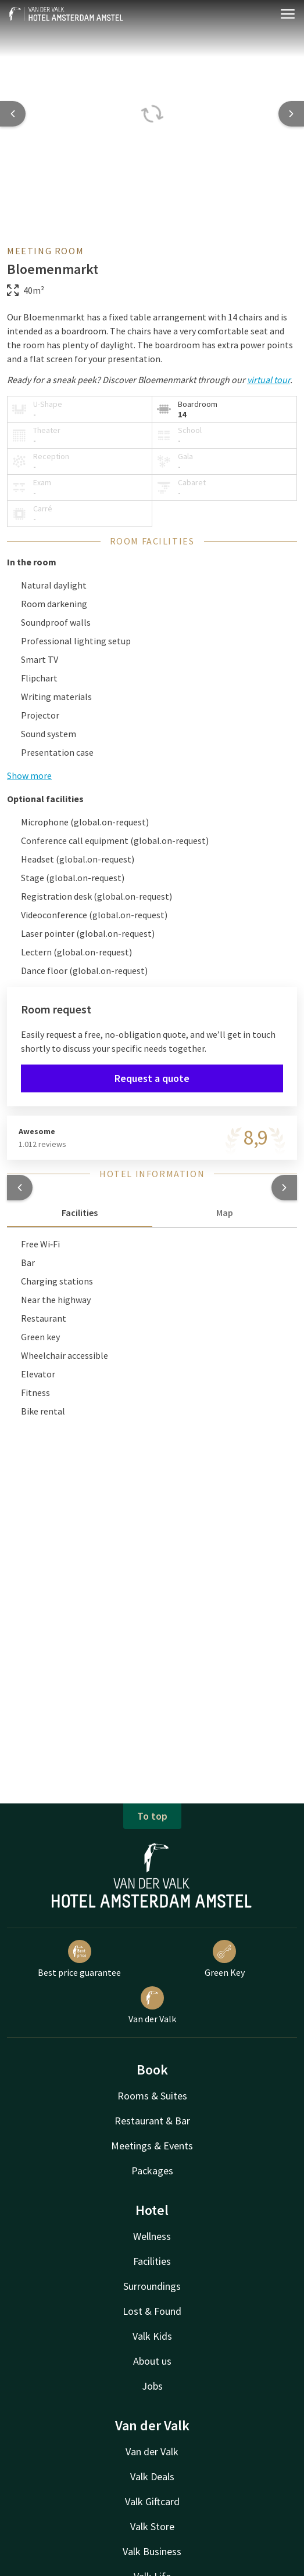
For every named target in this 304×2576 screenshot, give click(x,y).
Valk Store (152, 2526)
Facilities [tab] (80, 1212)
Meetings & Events (152, 2145)
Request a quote (152, 1078)
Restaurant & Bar (152, 2120)
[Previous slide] (13, 114)
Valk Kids (152, 2336)
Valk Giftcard (152, 2501)
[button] (20, 1187)
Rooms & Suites (152, 2095)
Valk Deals (152, 2476)
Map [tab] (224, 1212)
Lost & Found (152, 2311)
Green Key (225, 1959)
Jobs (152, 2386)
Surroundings (152, 2286)
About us (152, 2361)
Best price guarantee (79, 1959)
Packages (152, 2170)
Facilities (152, 2261)
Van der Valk (152, 2005)
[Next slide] (291, 114)
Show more (29, 775)
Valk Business (152, 2551)
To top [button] (152, 1816)
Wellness (152, 2236)
